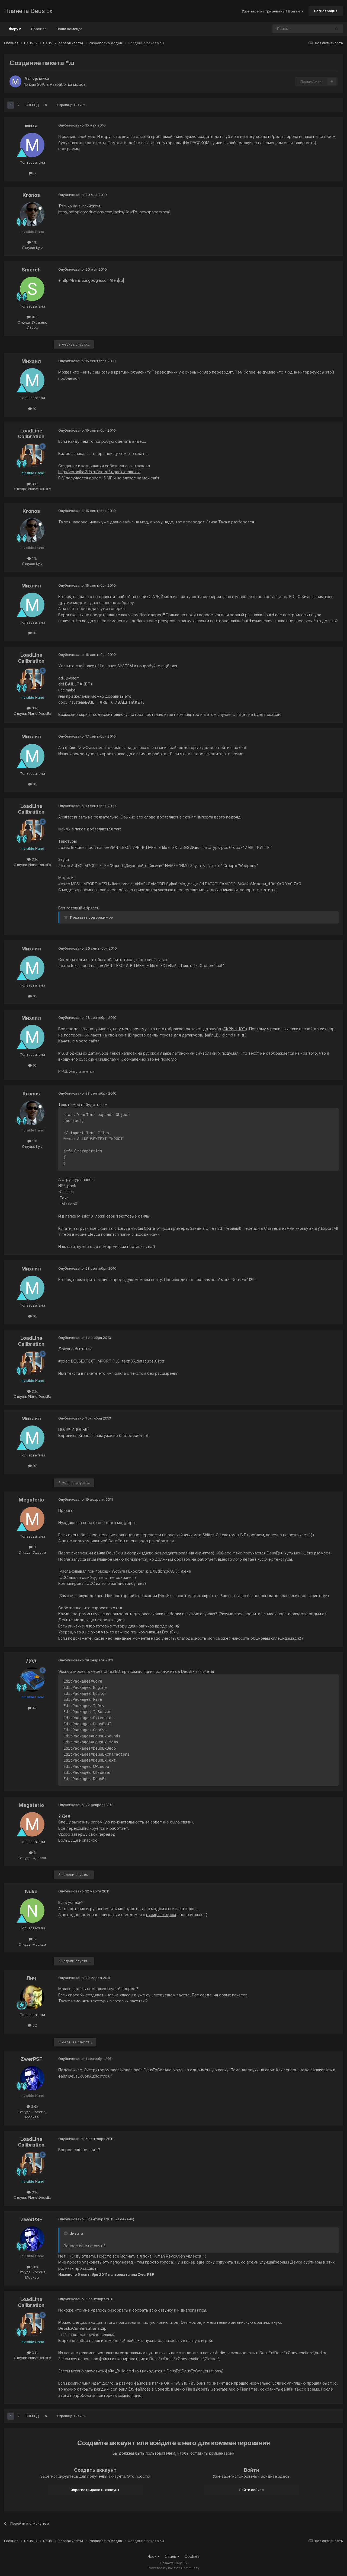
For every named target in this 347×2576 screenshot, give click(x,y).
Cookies (192, 2556)
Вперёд (32, 105)
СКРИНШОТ (234, 1028)
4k (32, 1708)
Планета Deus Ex (28, 10)
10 (32, 408)
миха (44, 78)
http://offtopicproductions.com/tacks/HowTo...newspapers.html (114, 212)
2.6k (32, 2106)
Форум (15, 31)
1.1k (32, 242)
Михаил (31, 361)
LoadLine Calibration (31, 434)
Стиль (172, 2556)
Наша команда (69, 29)
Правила (39, 29)
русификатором (161, 1914)
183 (32, 317)
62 (32, 2025)
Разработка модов (68, 84)
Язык (153, 2556)
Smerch (31, 270)
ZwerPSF (31, 2059)
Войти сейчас (251, 2490)
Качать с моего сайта (78, 1041)
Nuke (31, 1891)
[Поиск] (287, 29)
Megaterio (31, 1500)
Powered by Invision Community (173, 2568)
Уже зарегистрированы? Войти (273, 11)
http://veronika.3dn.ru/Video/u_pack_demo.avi (99, 471)
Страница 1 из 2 (71, 105)
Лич (31, 1978)
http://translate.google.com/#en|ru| (93, 280)
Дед (31, 1660)
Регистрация (325, 11)
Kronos (31, 195)
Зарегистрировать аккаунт (95, 2490)
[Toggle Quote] (66, 2233)
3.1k (32, 484)
